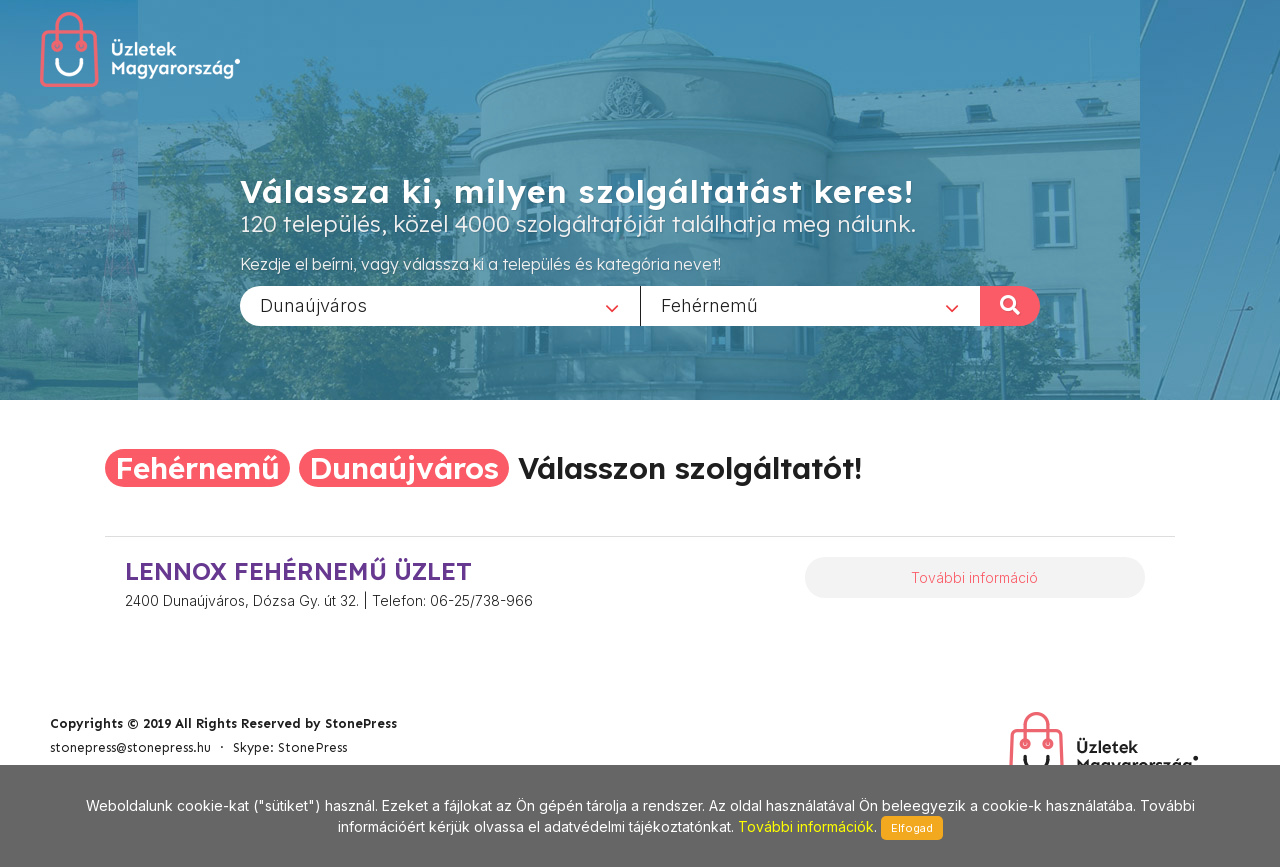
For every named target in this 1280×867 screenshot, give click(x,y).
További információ (974, 577)
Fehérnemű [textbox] (709, 304)
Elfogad (912, 828)
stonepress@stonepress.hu (130, 747)
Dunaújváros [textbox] (313, 304)
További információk (806, 826)
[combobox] (440, 305)
